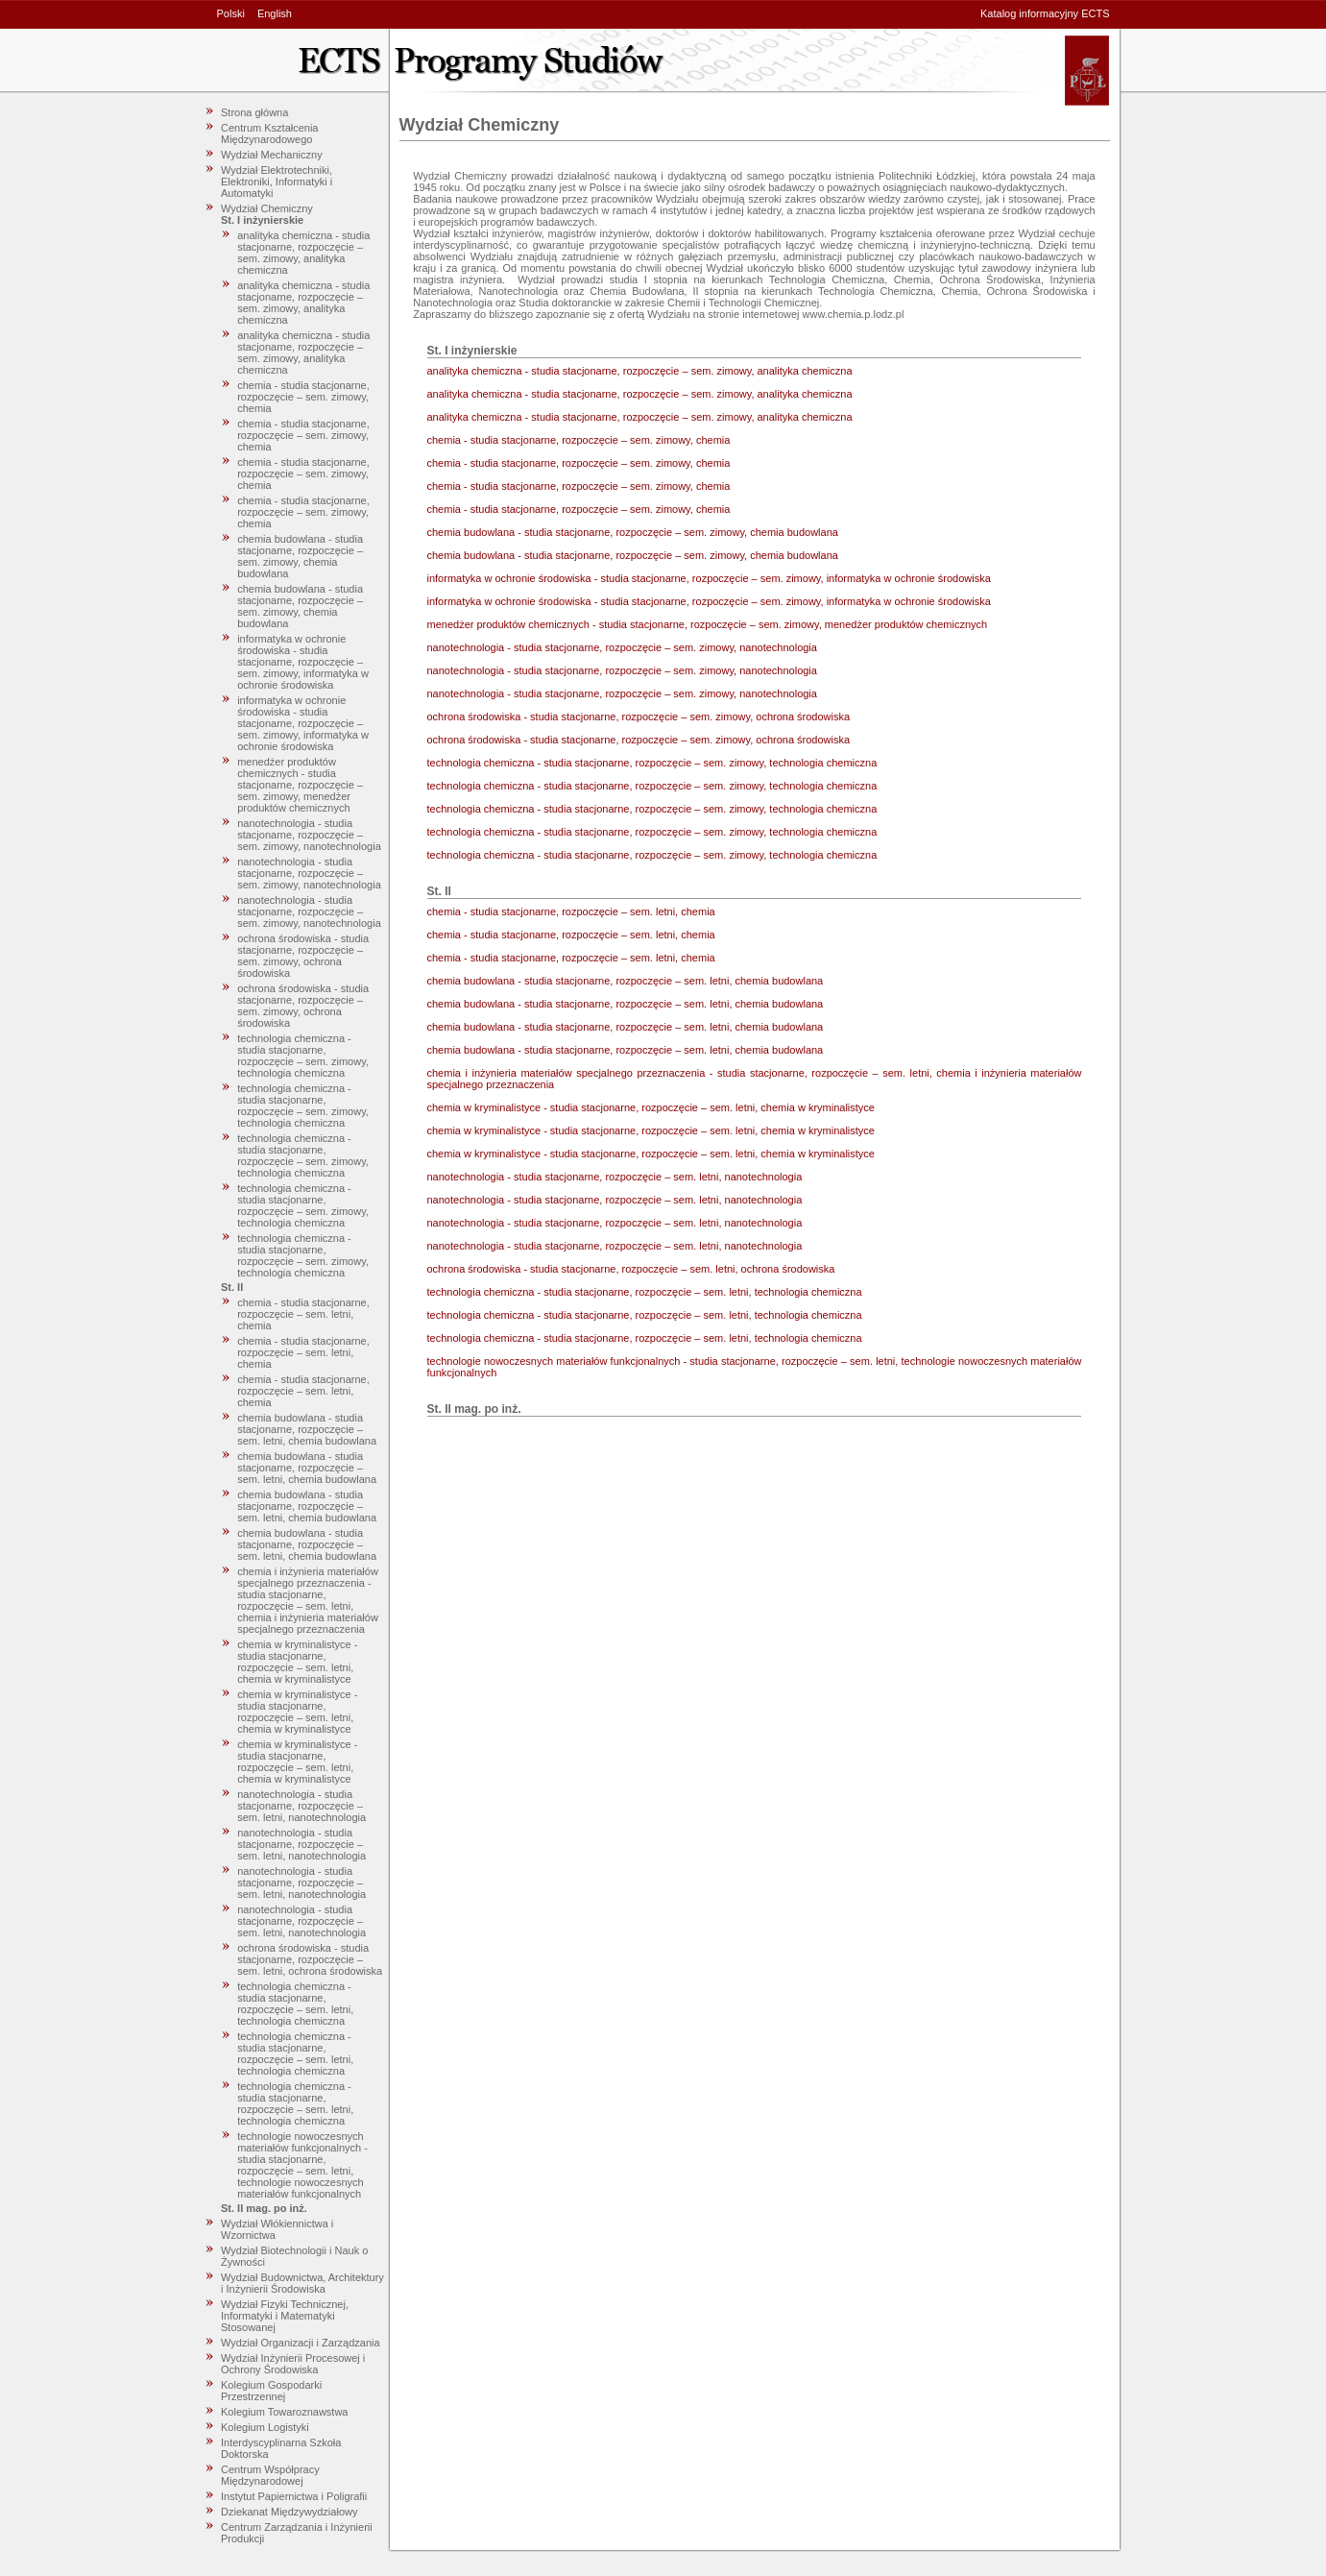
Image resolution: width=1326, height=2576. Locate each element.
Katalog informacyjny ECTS (1045, 13)
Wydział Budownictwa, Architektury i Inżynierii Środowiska (302, 2283)
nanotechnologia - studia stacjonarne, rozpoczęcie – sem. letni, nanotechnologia (301, 1805)
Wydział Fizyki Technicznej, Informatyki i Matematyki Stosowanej (285, 2315)
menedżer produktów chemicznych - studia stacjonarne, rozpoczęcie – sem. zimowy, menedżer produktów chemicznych (300, 785)
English (274, 13)
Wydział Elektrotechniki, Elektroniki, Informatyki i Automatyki (276, 181)
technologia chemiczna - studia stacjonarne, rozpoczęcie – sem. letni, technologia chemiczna (295, 2004)
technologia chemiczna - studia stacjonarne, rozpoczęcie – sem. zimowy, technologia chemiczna (303, 1056)
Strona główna (254, 112)
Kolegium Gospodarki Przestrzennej (271, 2390)
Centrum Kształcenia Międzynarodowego (270, 133)
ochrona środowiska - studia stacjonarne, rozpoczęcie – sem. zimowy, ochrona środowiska (303, 956)
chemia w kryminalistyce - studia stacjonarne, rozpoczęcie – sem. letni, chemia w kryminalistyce (297, 1662)
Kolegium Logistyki (265, 2427)
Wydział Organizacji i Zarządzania (300, 2342)
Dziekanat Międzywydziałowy (289, 2511)
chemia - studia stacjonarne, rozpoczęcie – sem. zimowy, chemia (303, 396)
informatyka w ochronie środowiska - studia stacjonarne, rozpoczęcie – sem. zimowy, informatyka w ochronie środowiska (303, 662)
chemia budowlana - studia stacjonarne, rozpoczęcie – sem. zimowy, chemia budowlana (300, 556)
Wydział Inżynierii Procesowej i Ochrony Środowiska (293, 2363)
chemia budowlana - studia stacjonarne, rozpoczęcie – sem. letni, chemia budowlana (306, 1429)
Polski (231, 13)
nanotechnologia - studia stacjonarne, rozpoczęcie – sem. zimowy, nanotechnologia (309, 834)
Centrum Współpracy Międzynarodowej (270, 2475)
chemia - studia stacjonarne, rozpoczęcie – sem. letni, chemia (303, 1314)
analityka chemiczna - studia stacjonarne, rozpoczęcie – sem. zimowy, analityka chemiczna (303, 253)
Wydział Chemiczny (267, 208)
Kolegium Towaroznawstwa (284, 2412)
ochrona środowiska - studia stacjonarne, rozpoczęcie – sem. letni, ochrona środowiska (309, 1959)
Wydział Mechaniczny (272, 154)
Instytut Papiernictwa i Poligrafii (294, 2496)
